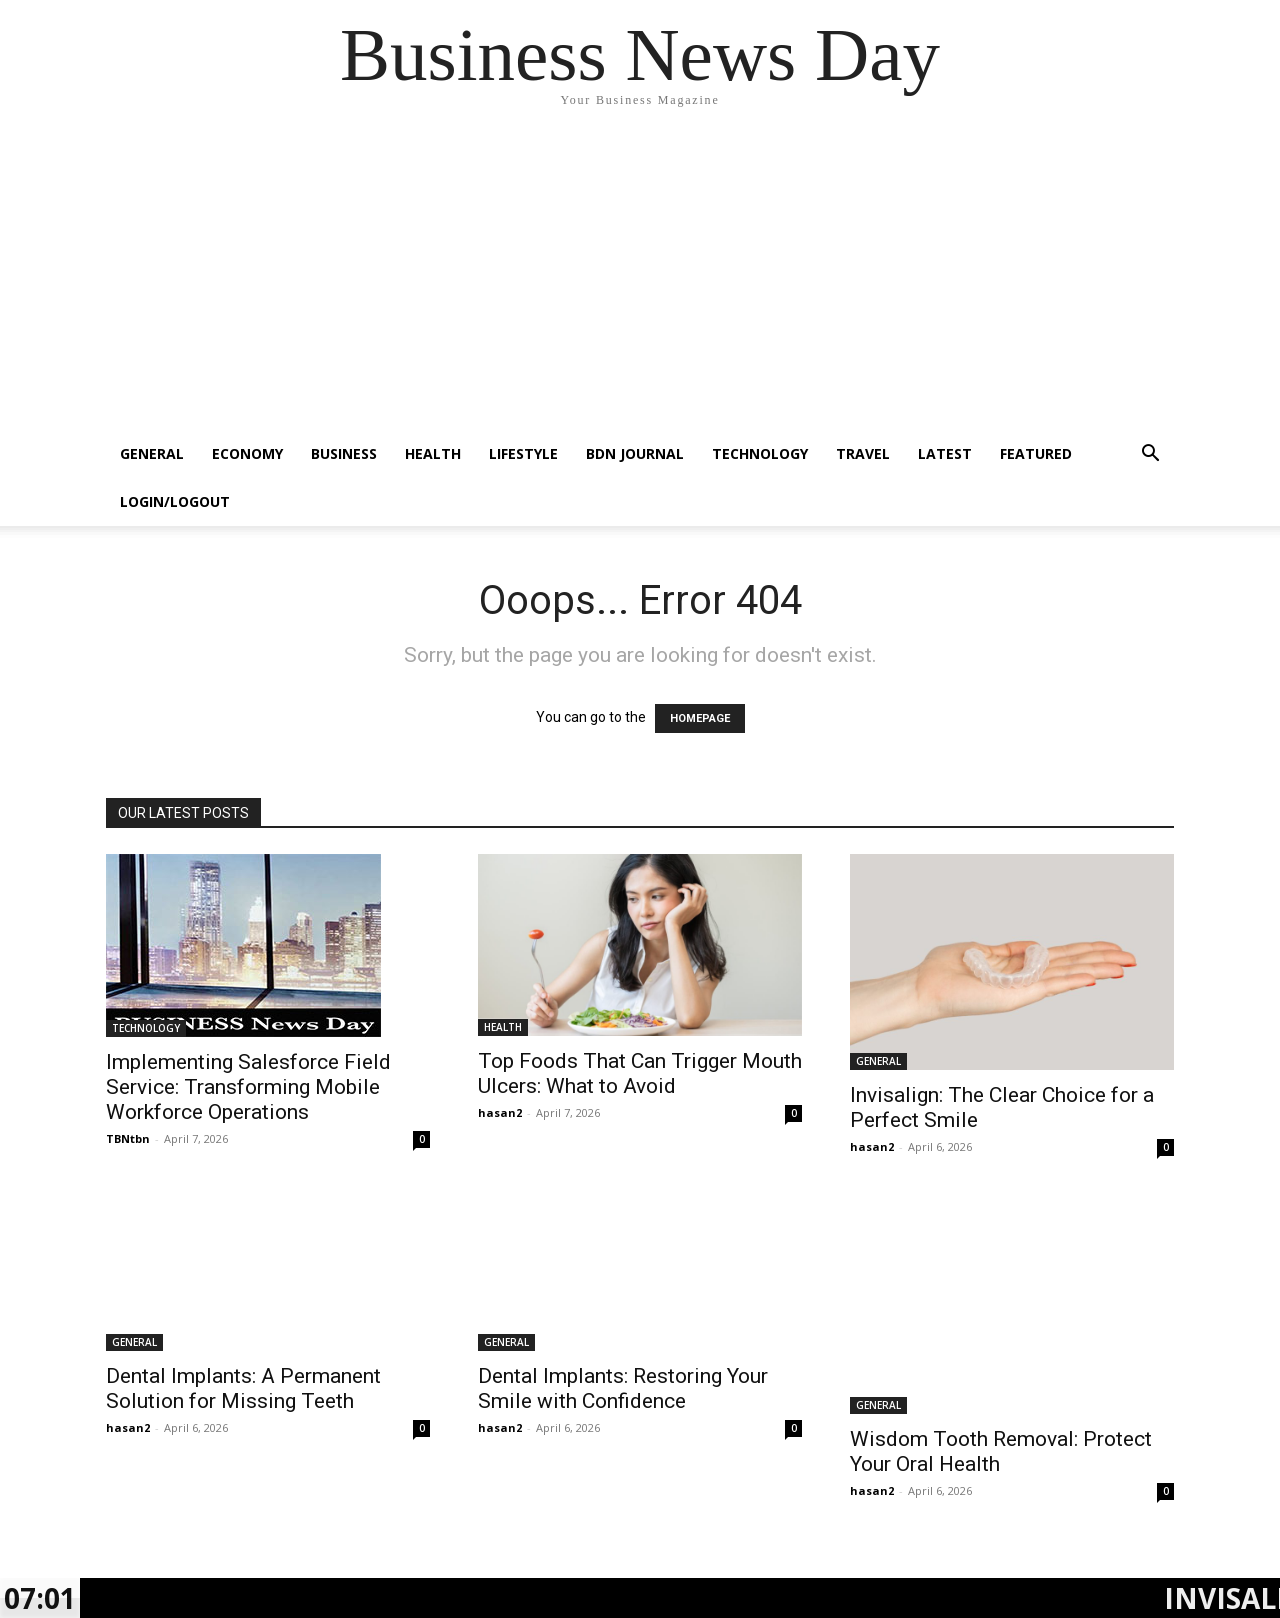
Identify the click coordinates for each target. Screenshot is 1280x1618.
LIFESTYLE (523, 453)
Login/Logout (175, 501)
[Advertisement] (640, 280)
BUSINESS (344, 453)
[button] (1150, 455)
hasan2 (500, 1112)
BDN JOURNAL (635, 453)
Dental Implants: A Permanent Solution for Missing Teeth (243, 1388)
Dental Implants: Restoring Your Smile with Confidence (623, 1388)
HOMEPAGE (700, 718)
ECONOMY (247, 453)
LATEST (945, 453)
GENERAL (152, 453)
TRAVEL (863, 453)
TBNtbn (128, 1138)
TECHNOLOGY (760, 453)
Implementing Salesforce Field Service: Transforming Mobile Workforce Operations (248, 1087)
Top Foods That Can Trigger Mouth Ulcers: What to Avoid (640, 1073)
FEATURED (1036, 453)
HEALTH (433, 453)
